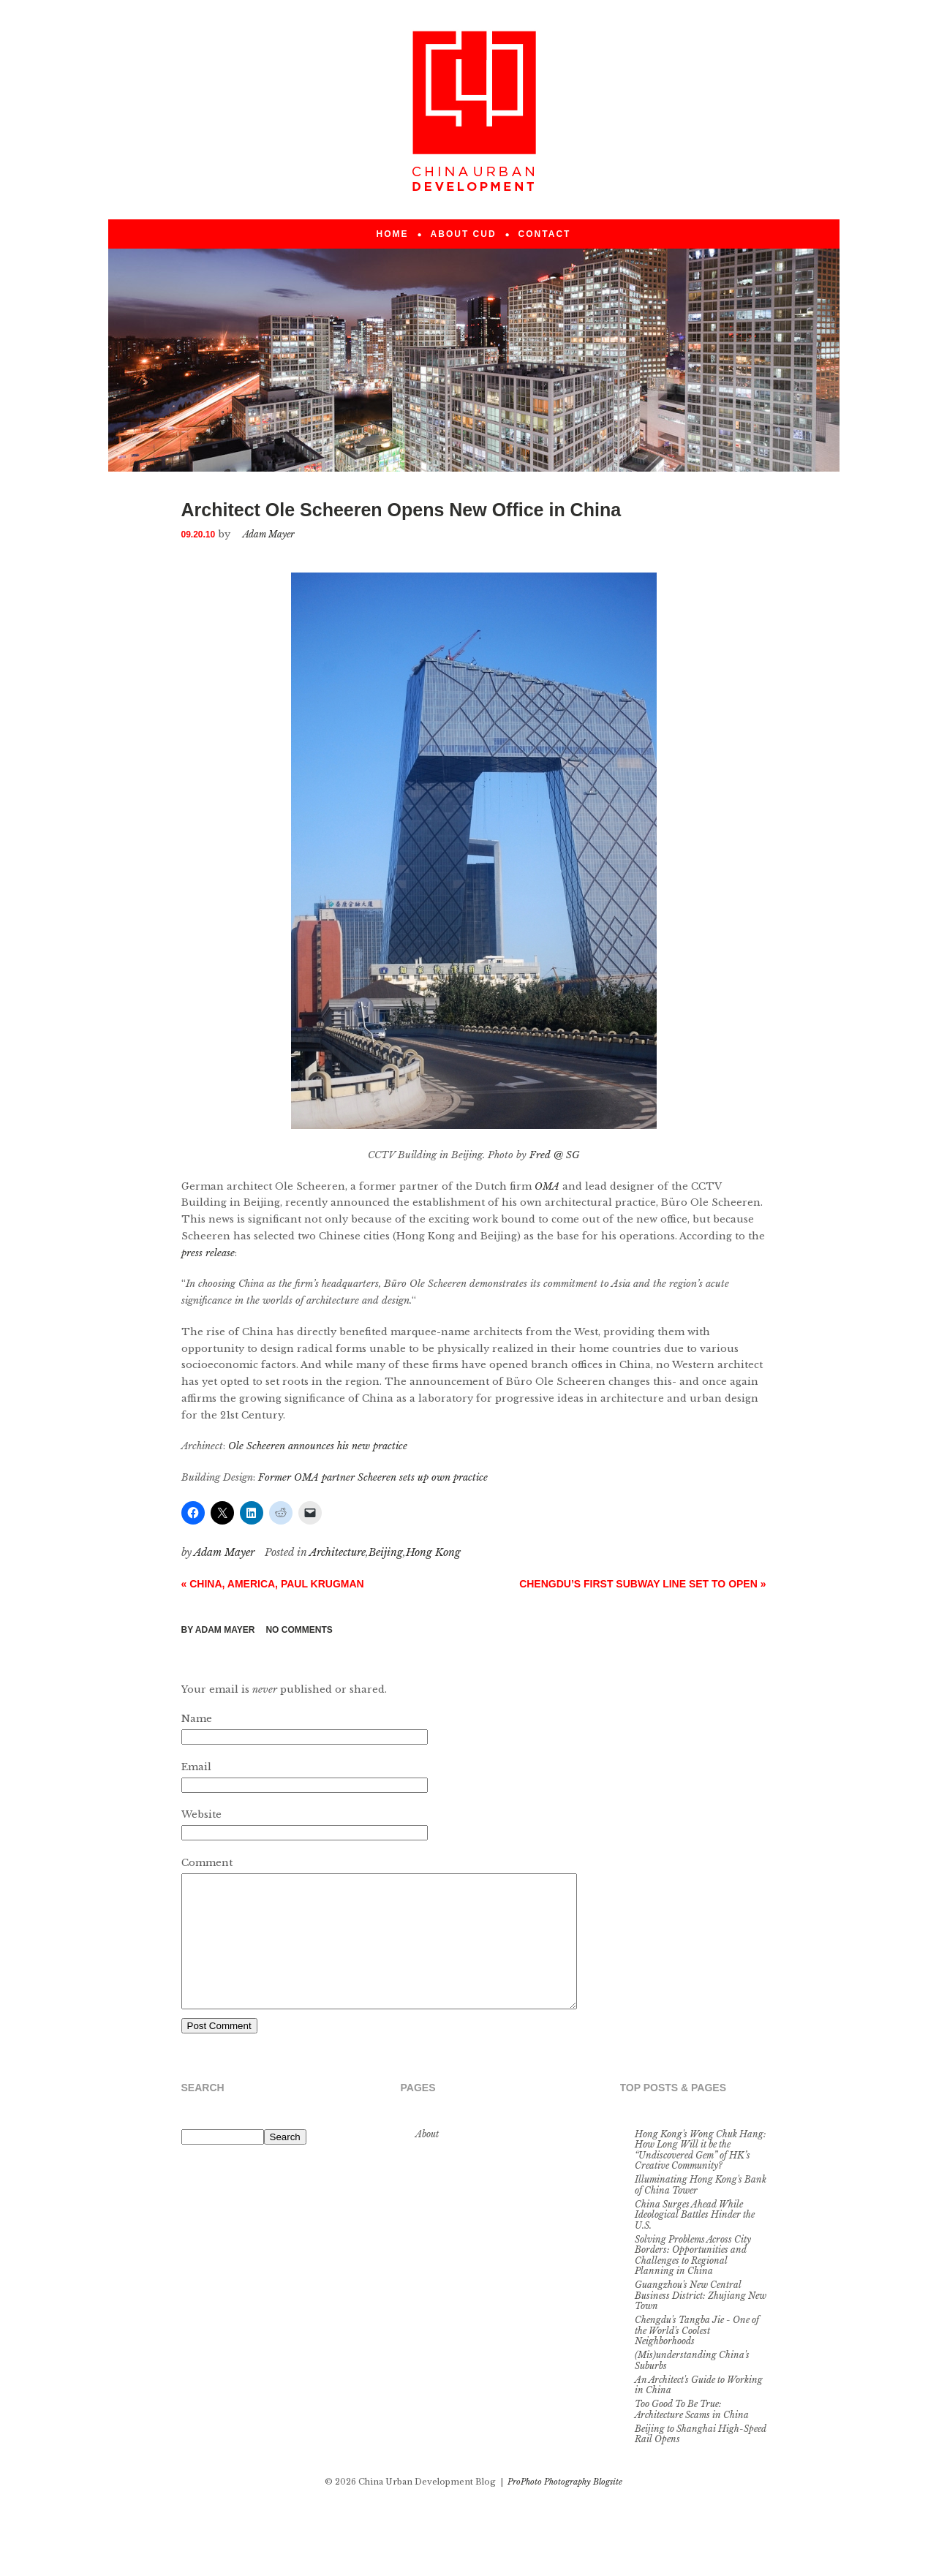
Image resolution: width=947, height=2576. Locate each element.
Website (201, 1814)
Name (196, 1718)
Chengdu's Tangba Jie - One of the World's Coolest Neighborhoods (697, 2357)
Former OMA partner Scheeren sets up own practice (373, 1477)
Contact (544, 234)
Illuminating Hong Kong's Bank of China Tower (700, 2210)
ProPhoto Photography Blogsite (565, 2508)
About (427, 2160)
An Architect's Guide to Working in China (699, 2411)
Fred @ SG (554, 1155)
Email (196, 1767)
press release (208, 1253)
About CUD (464, 234)
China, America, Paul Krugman (272, 1584)
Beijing (386, 1552)
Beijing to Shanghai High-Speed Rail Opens (700, 2460)
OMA (547, 1186)
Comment (207, 1863)
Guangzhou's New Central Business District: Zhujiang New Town (700, 2321)
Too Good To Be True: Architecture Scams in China (692, 2435)
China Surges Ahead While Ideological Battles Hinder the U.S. (695, 2241)
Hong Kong (433, 1552)
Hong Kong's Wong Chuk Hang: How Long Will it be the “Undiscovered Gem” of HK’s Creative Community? (700, 2176)
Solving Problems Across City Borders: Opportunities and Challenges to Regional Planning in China (693, 2281)
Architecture (337, 1552)
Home (393, 234)
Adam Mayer (225, 1630)
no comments (298, 1630)
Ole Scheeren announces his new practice (317, 1446)
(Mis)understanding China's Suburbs (692, 2386)
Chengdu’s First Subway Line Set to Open (642, 1584)
